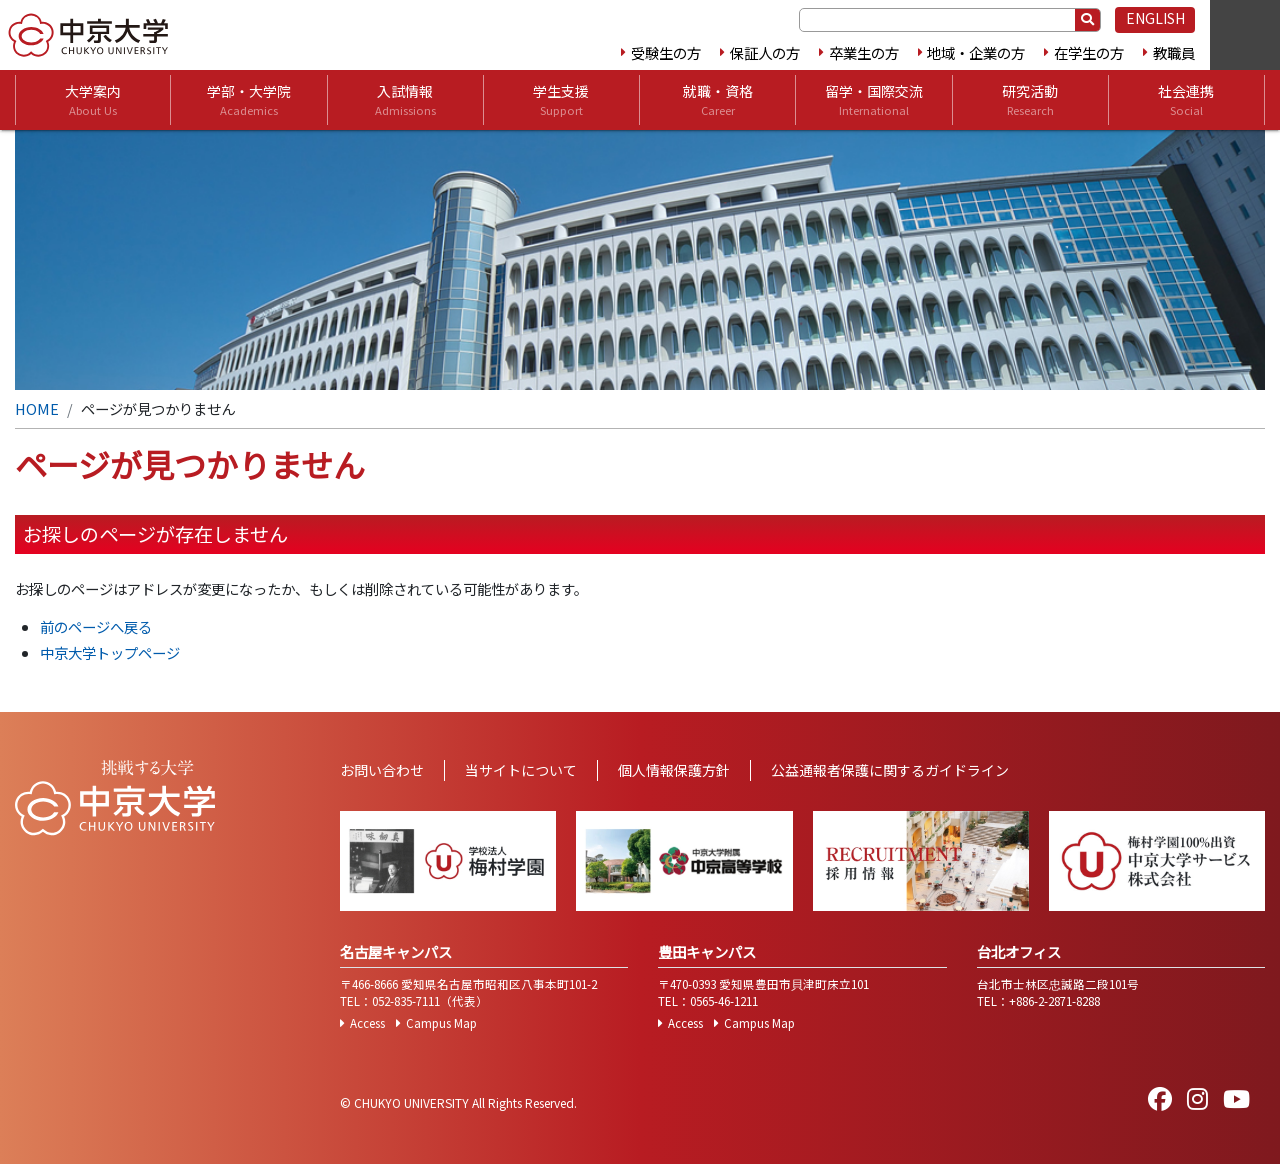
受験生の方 (666, 52)
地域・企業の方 (976, 52)
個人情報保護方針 (674, 770)
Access (367, 1023)
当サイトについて (521, 770)
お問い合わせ (382, 770)
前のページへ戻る (96, 626)
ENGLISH (1155, 18)
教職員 (1174, 52)
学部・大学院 (249, 100)
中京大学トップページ (110, 652)
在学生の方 (1089, 52)
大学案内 (93, 100)
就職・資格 (718, 100)
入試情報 (405, 100)
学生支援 (561, 100)
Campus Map (441, 1023)
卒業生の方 (864, 52)
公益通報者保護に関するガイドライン (890, 770)
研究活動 (1030, 100)
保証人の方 (765, 52)
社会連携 (1186, 100)
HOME (37, 408)
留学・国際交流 (874, 100)
